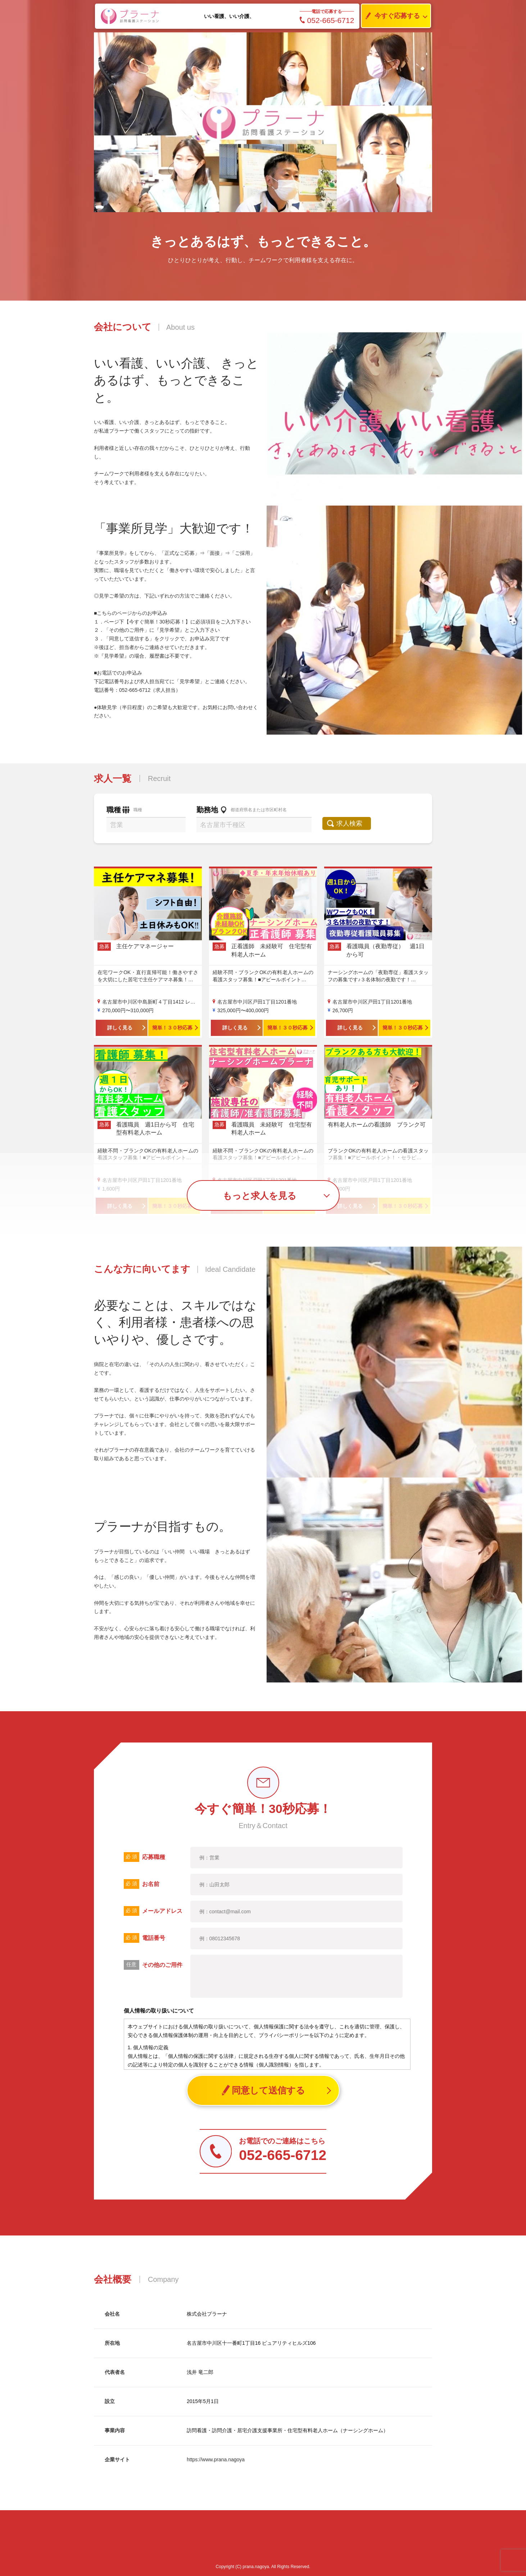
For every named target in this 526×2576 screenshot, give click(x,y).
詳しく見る (119, 1028)
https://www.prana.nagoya (216, 2459)
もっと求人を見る (259, 1196)
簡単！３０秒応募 (172, 1028)
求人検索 (352, 823)
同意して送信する (263, 2090)
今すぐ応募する (391, 16)
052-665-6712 (327, 20)
